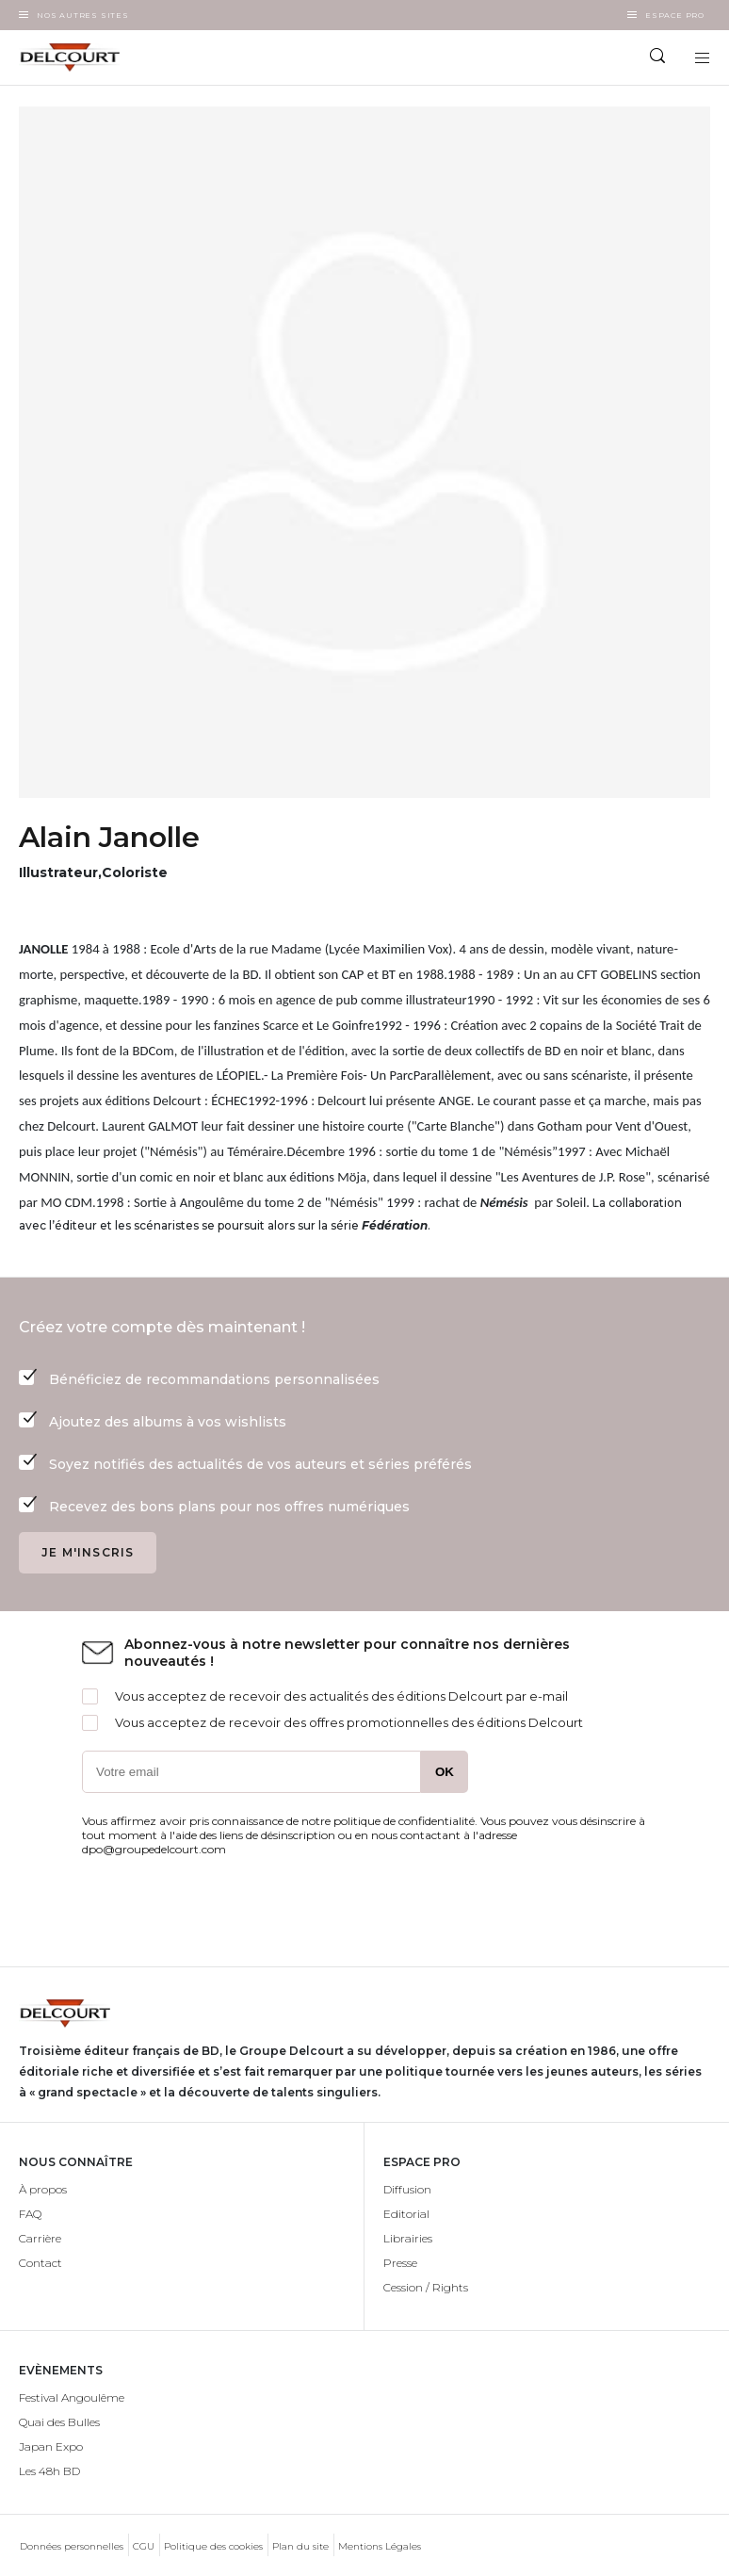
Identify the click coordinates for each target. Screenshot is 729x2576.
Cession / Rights (425, 2287)
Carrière (40, 2238)
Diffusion (407, 2189)
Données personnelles (71, 2546)
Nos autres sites (83, 15)
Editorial (406, 2214)
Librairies (407, 2238)
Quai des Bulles (59, 2422)
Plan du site (300, 2546)
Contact (40, 2263)
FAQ (30, 2214)
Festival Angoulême (71, 2397)
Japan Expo (51, 2446)
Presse (400, 2263)
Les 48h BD (49, 2471)
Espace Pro (675, 15)
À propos (43, 2189)
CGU (143, 2546)
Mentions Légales (379, 2546)
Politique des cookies (213, 2546)
